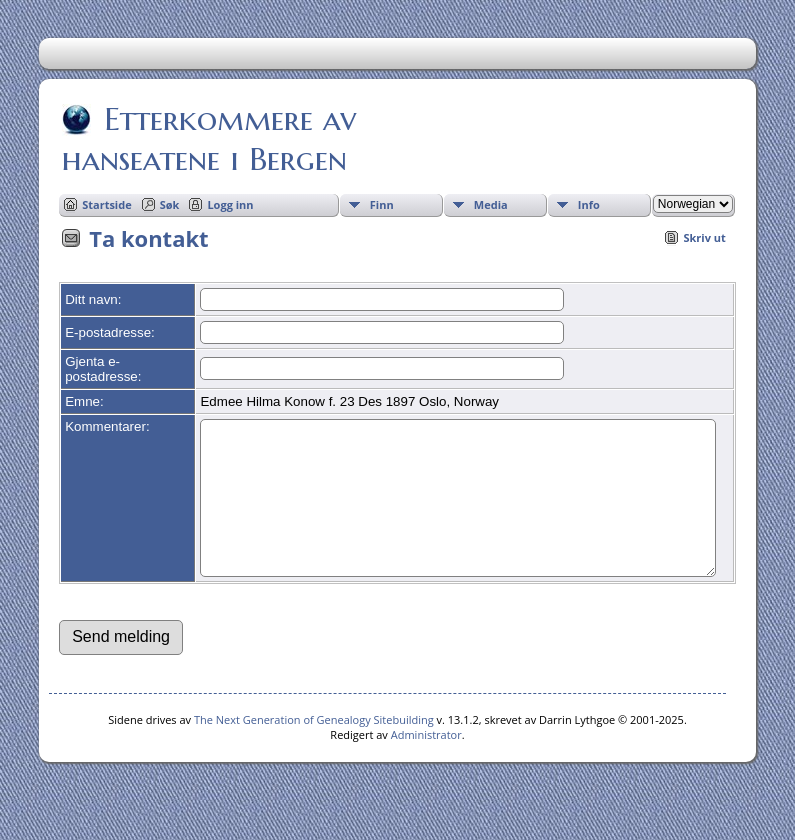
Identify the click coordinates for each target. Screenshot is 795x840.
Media (491, 204)
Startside (107, 204)
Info (589, 204)
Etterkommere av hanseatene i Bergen (209, 139)
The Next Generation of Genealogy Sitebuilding (314, 749)
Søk (170, 204)
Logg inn (230, 204)
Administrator (426, 764)
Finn (382, 204)
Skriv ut (704, 237)
